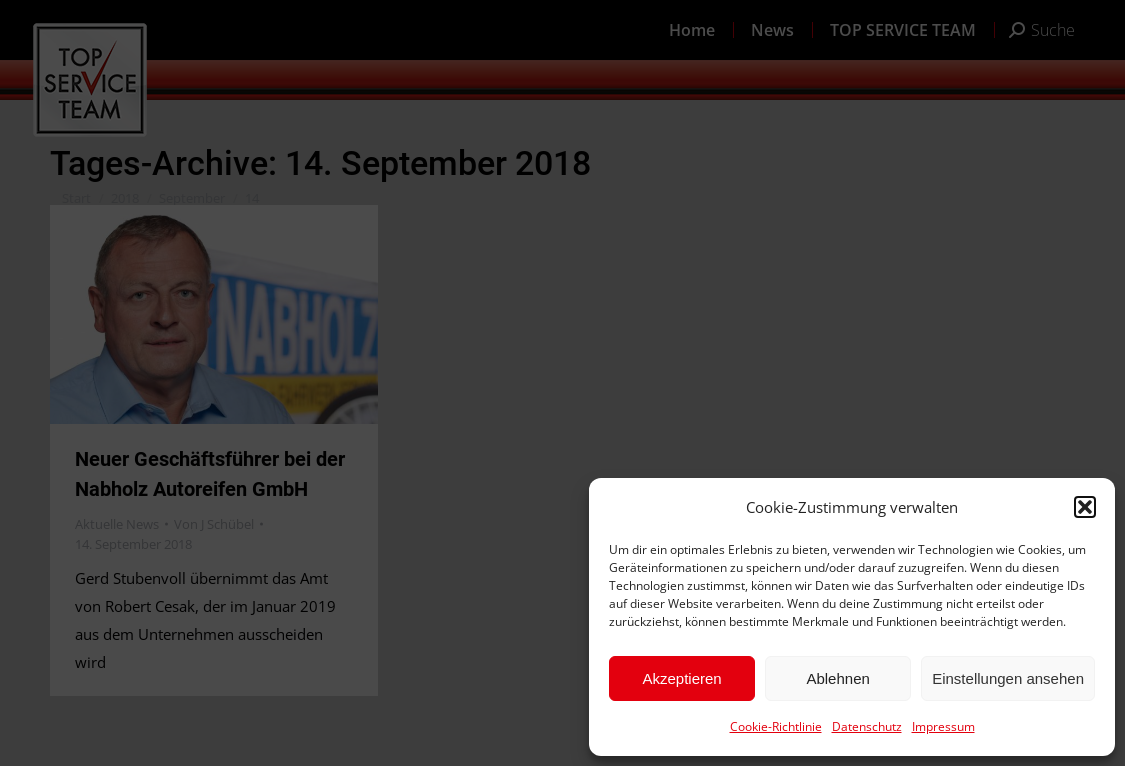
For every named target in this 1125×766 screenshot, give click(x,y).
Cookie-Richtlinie (776, 726)
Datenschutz (867, 726)
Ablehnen (837, 678)
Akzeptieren (681, 678)
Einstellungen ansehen (1008, 678)
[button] (1085, 507)
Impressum (943, 726)
